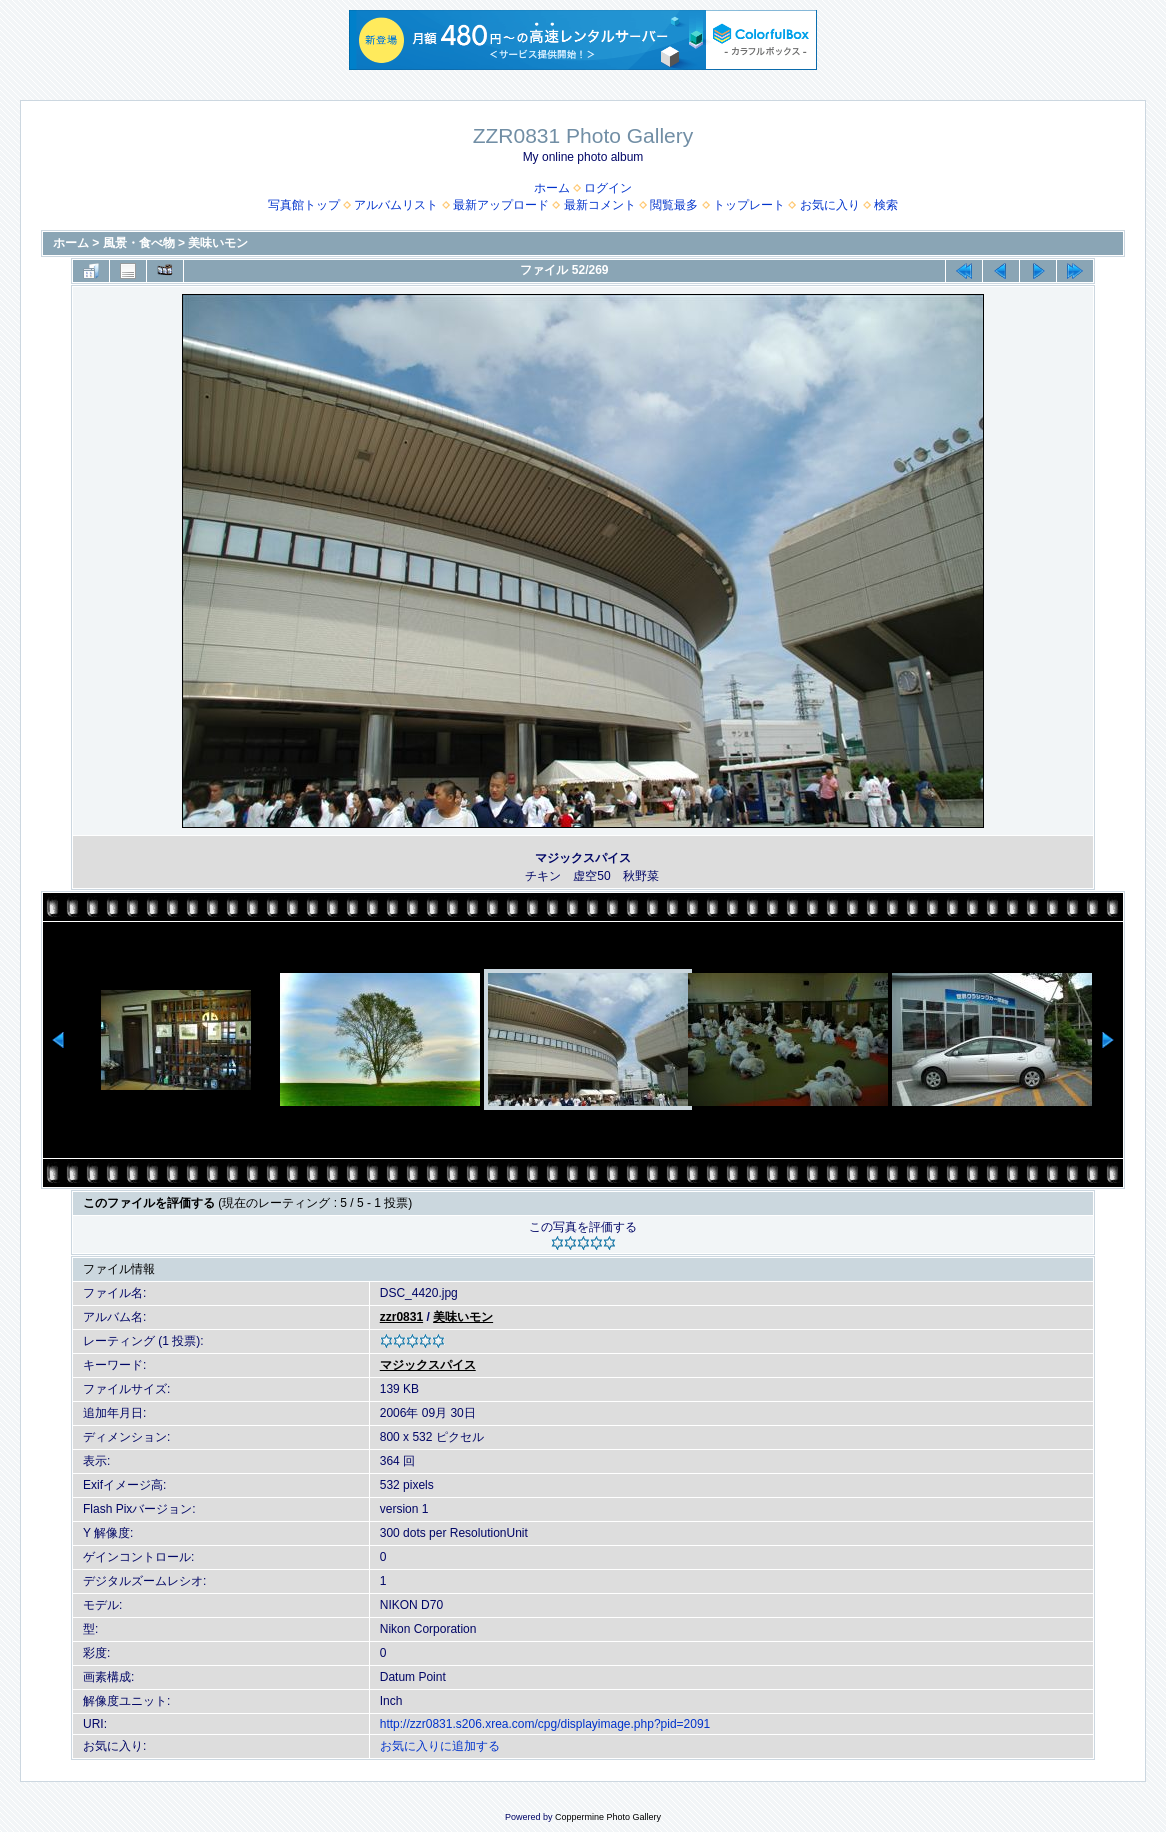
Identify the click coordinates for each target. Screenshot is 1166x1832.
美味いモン (218, 243)
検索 (886, 205)
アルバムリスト (396, 205)
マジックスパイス (428, 1365)
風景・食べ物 (139, 243)
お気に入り (830, 205)
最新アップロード (501, 205)
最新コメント (600, 205)
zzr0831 (401, 1317)
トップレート (749, 205)
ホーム (552, 188)
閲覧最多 (674, 205)
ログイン (608, 188)
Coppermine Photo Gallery (608, 1817)
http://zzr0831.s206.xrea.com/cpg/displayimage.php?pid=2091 (545, 1724)
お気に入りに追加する (440, 1746)
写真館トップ (304, 205)
